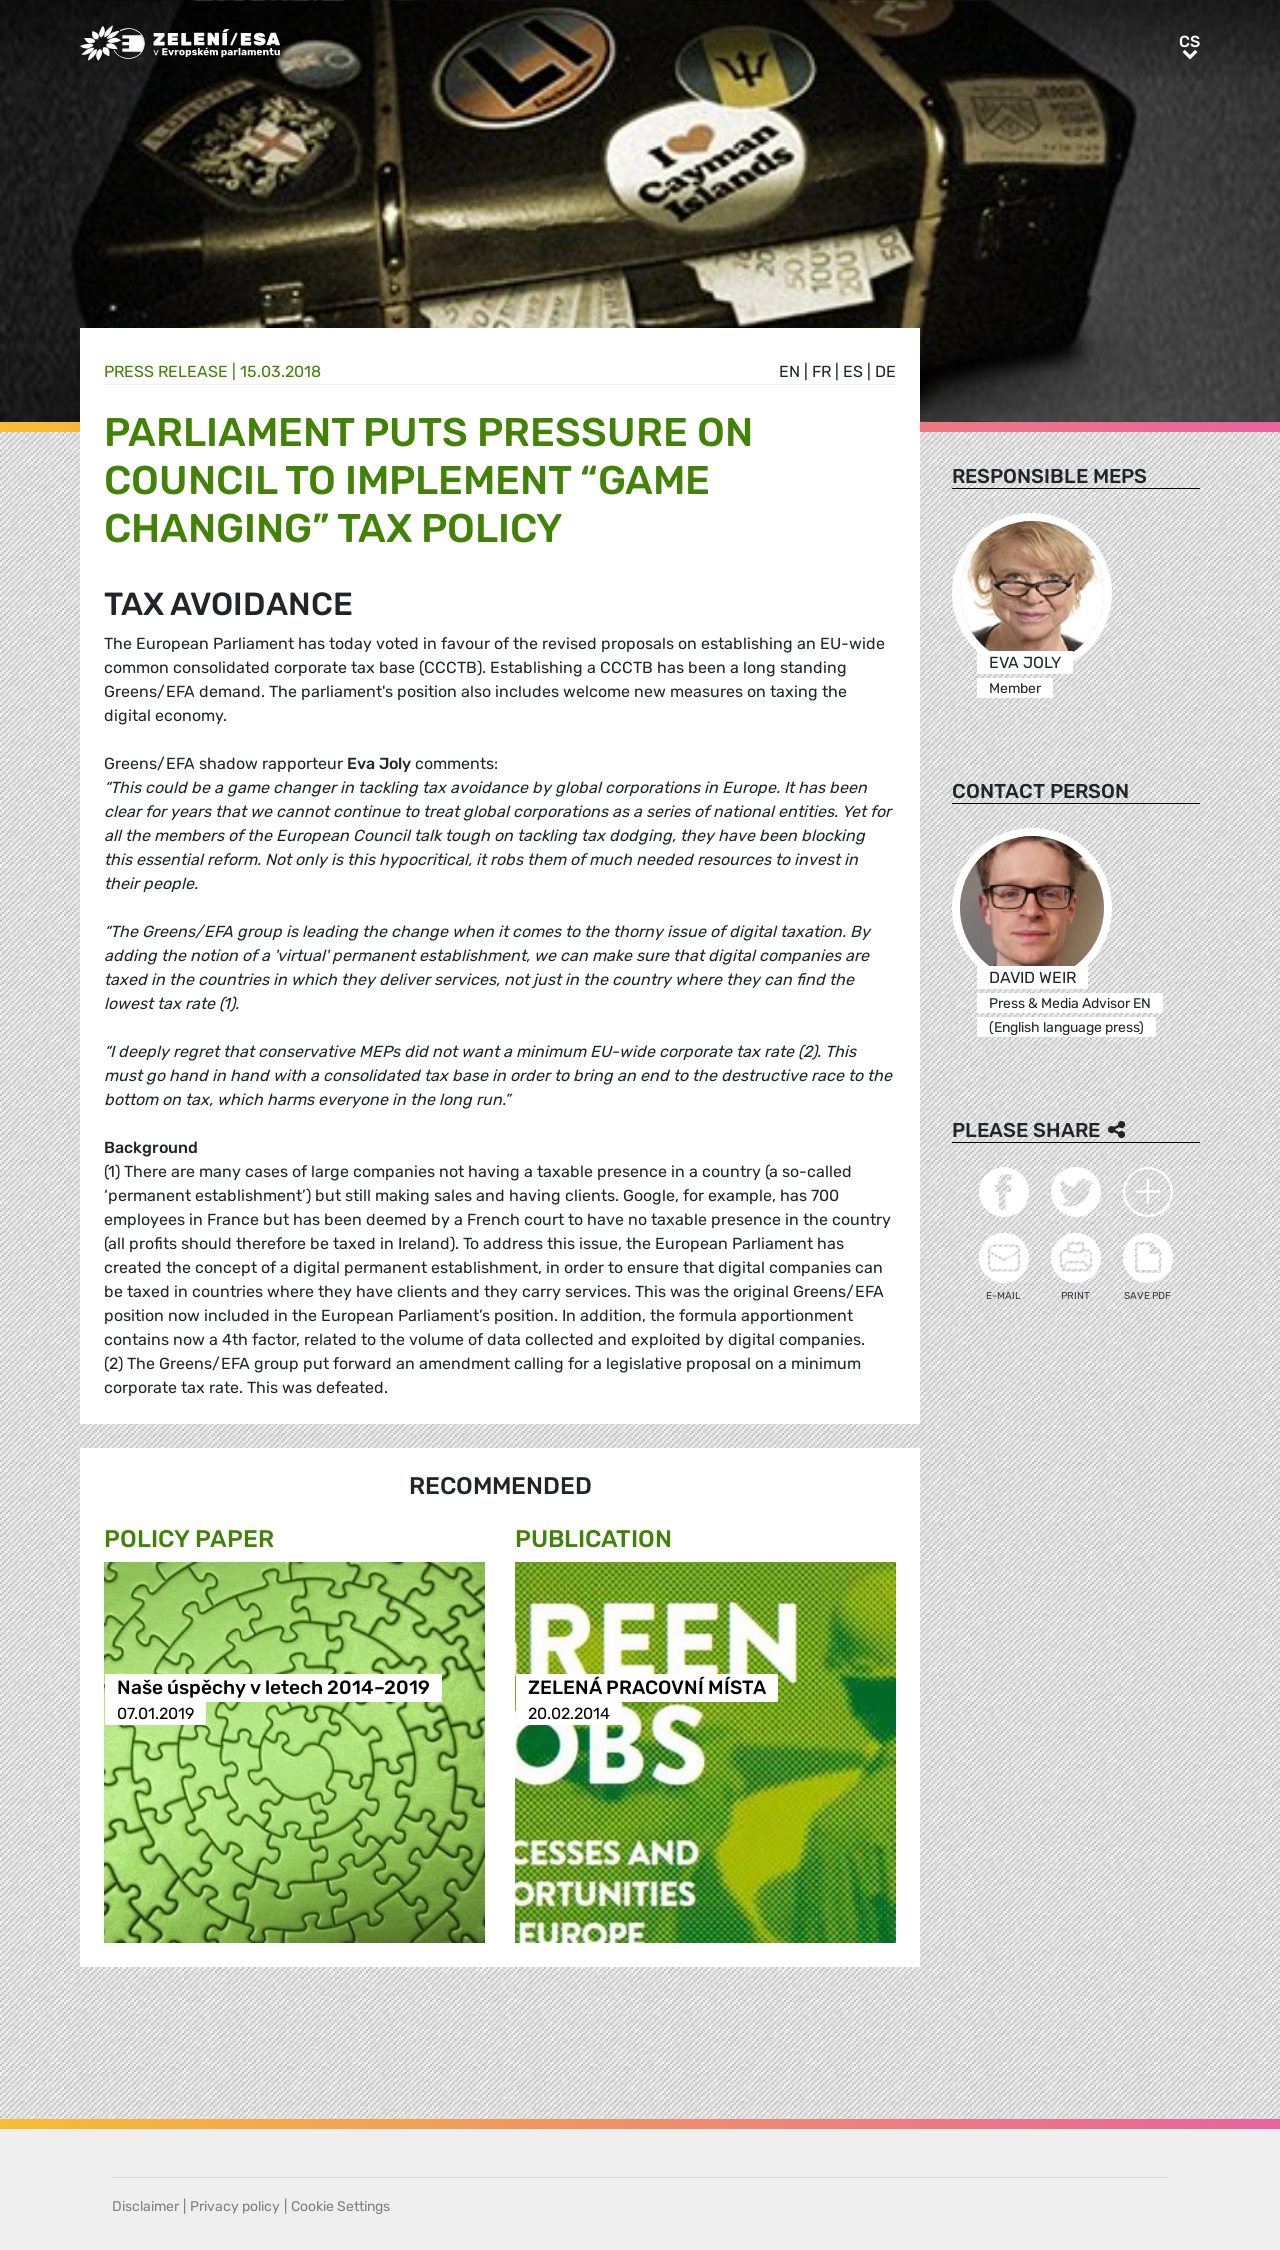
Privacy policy (235, 2206)
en (789, 371)
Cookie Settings (340, 2206)
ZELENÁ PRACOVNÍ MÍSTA (647, 1688)
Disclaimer (145, 2206)
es (853, 371)
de (885, 371)
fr (821, 371)
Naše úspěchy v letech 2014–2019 (273, 1688)
